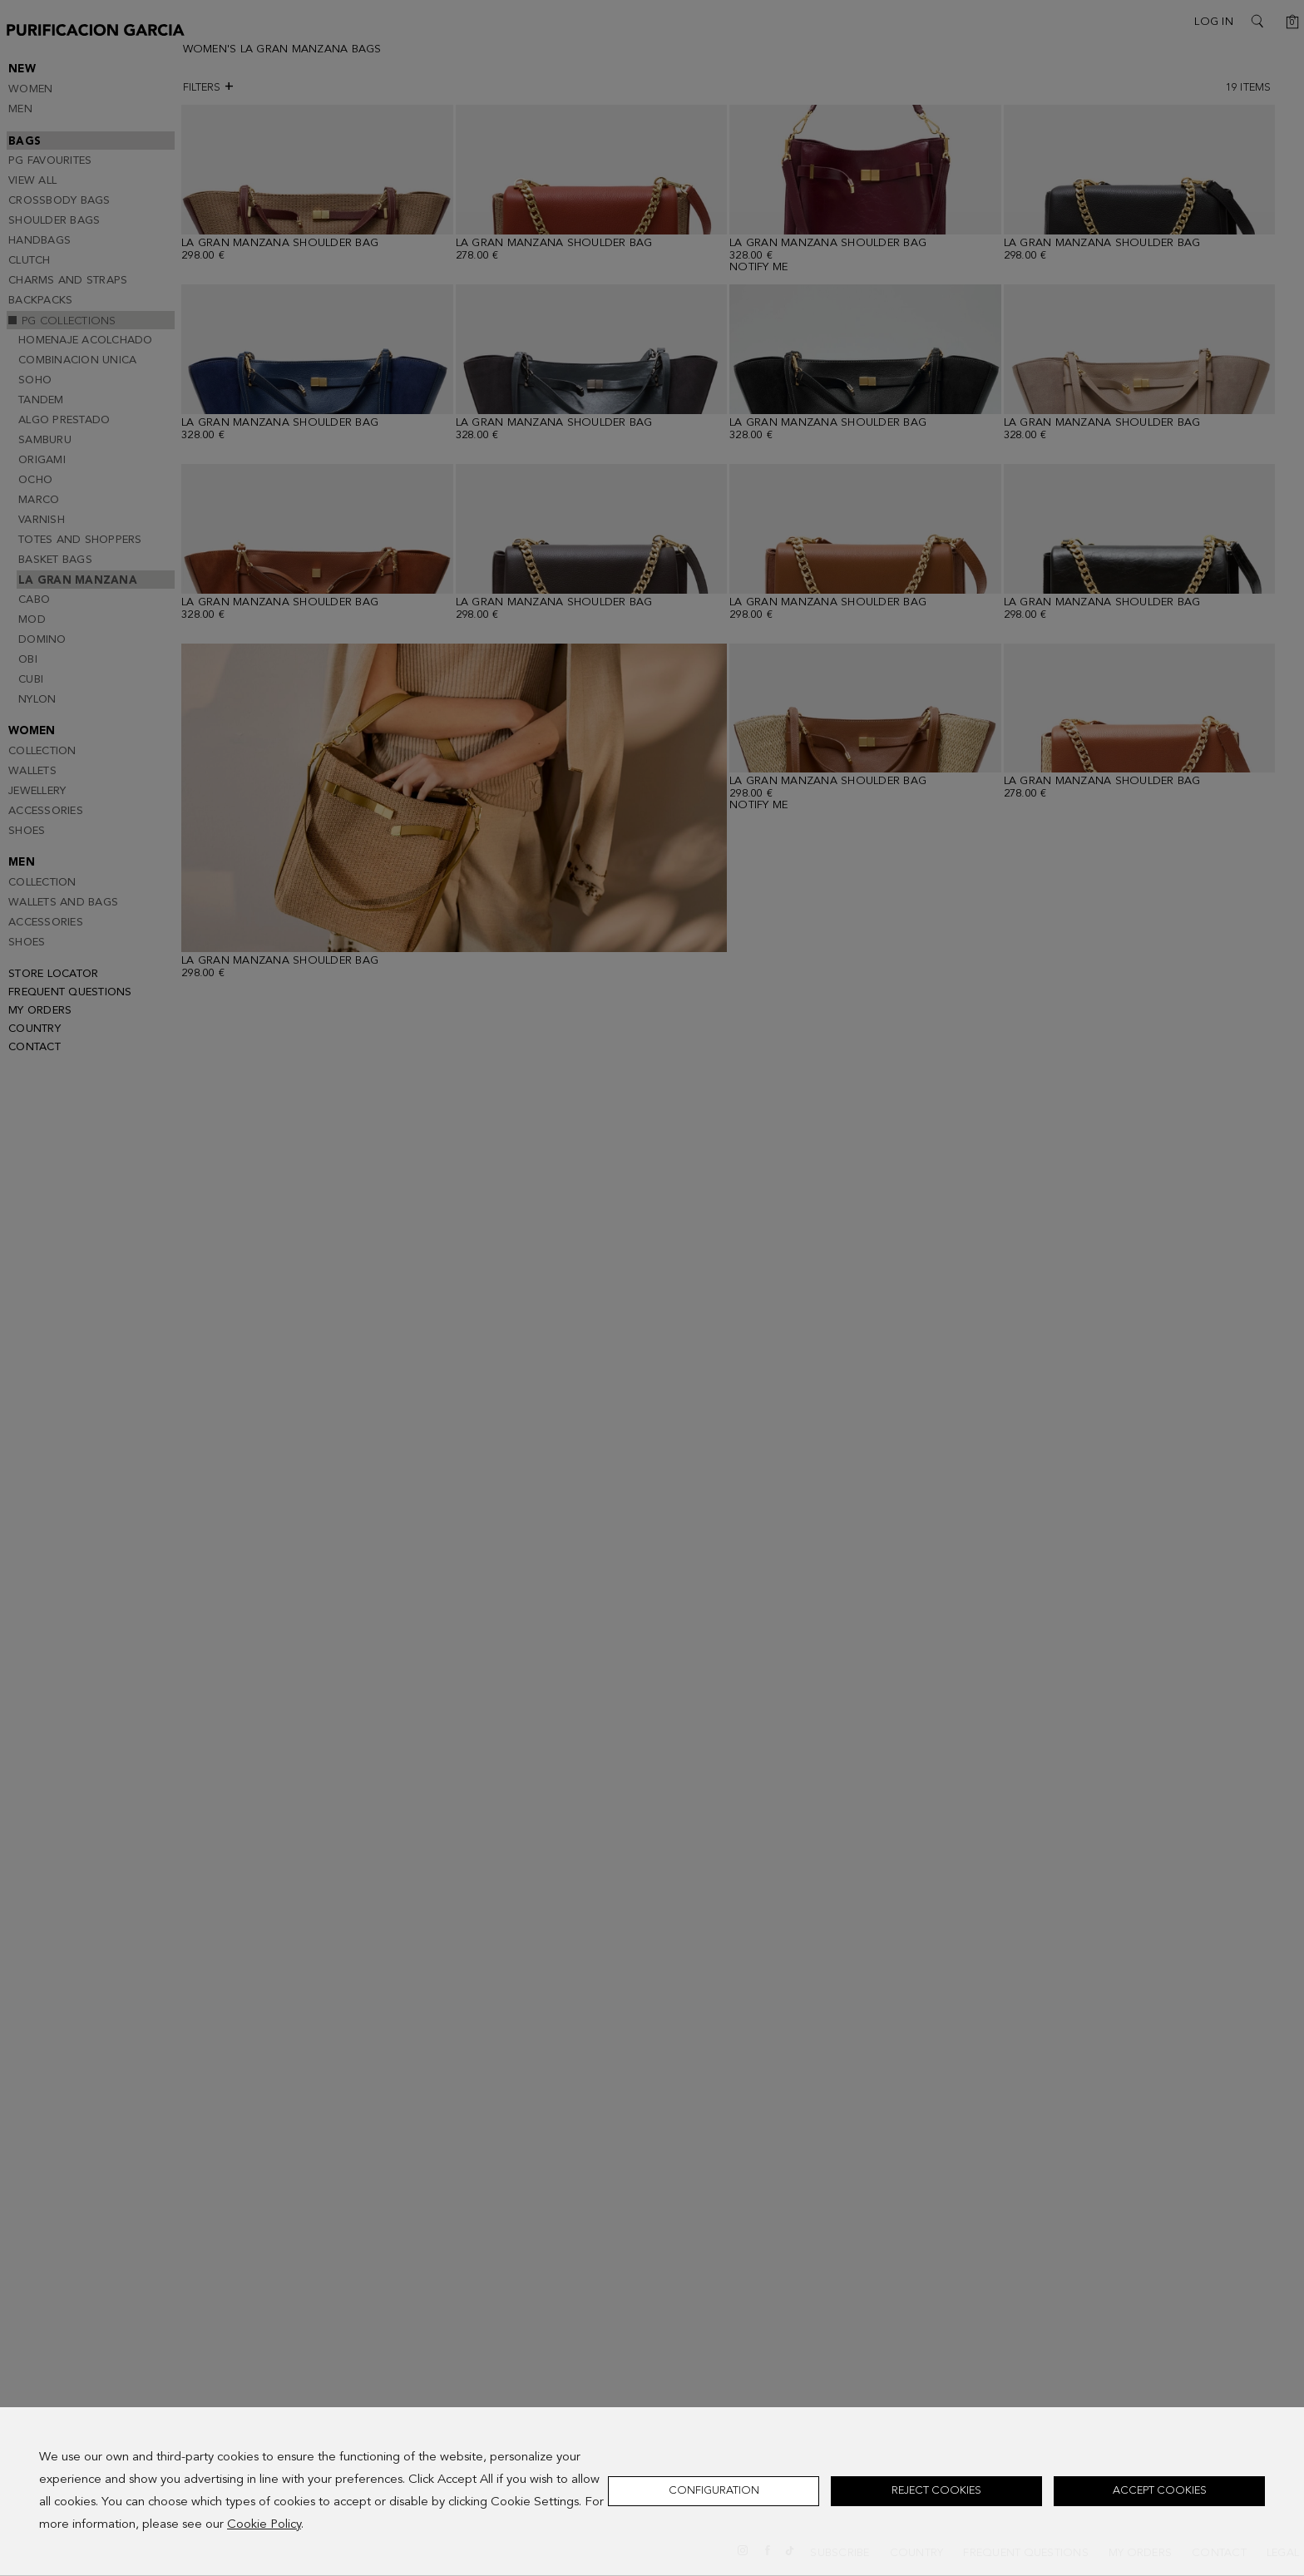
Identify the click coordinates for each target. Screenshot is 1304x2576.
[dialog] (652, 2491)
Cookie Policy (264, 2525)
